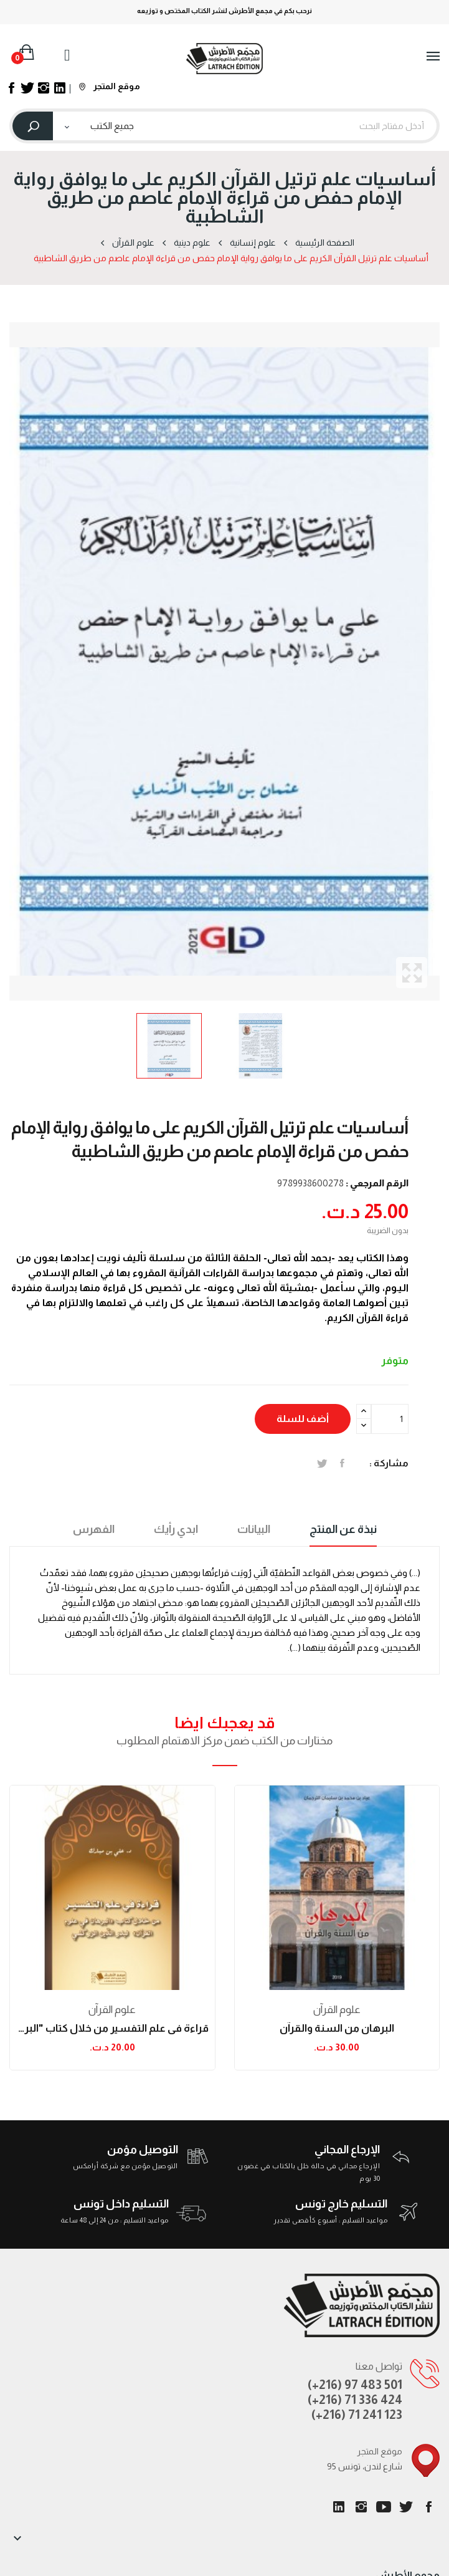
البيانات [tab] (253, 1529)
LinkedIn (339, 2507)
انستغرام (361, 2507)
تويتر (406, 2507)
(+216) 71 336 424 (355, 2399)
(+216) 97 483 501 (355, 2384)
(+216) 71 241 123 (356, 2414)
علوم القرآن (112, 2010)
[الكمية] (390, 1419)
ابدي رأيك (176, 1529)
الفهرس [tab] (94, 1529)
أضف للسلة (302, 1418)
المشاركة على (342, 1463)
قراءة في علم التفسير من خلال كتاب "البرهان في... (112, 2028)
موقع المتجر (109, 86)
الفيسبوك (428, 2507)
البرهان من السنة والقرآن (337, 2028)
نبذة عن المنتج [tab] (343, 1529)
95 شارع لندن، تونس (364, 2466)
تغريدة (322, 1463)
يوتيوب (383, 2507)
